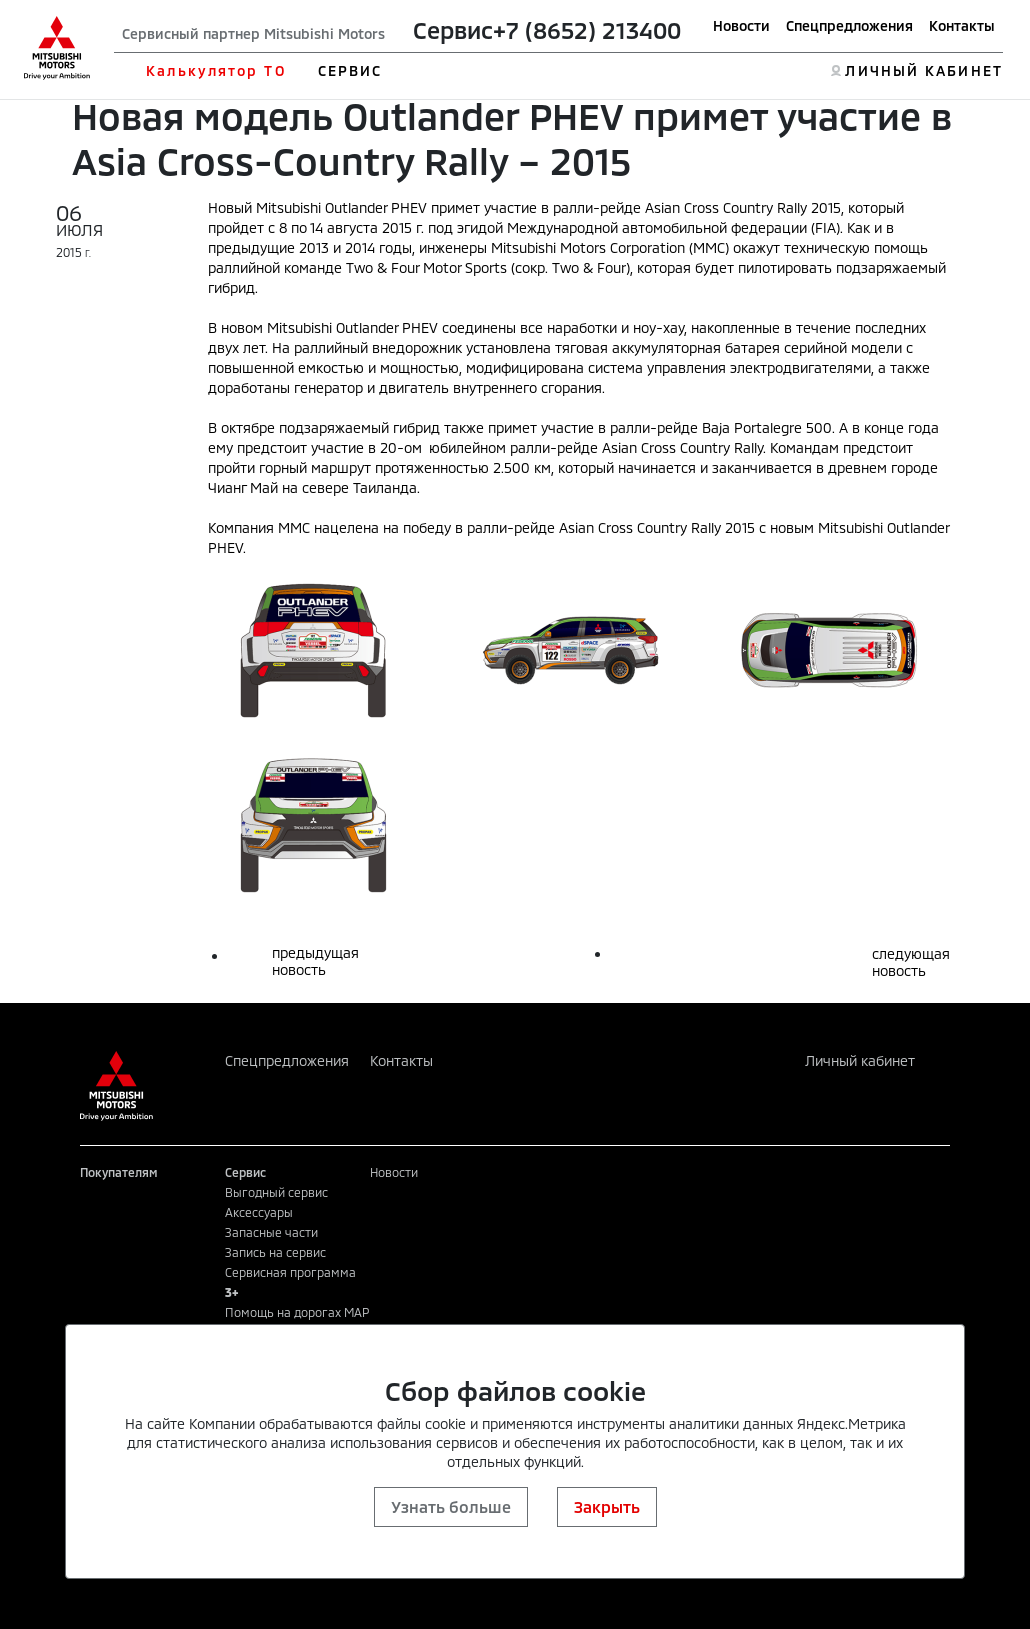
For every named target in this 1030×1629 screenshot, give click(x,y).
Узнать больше (451, 1506)
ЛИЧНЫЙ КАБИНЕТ (923, 70)
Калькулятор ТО (215, 70)
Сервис (453, 30)
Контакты (962, 25)
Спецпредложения (849, 25)
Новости (741, 25)
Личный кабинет (860, 1060)
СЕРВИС (350, 70)
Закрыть (607, 1506)
